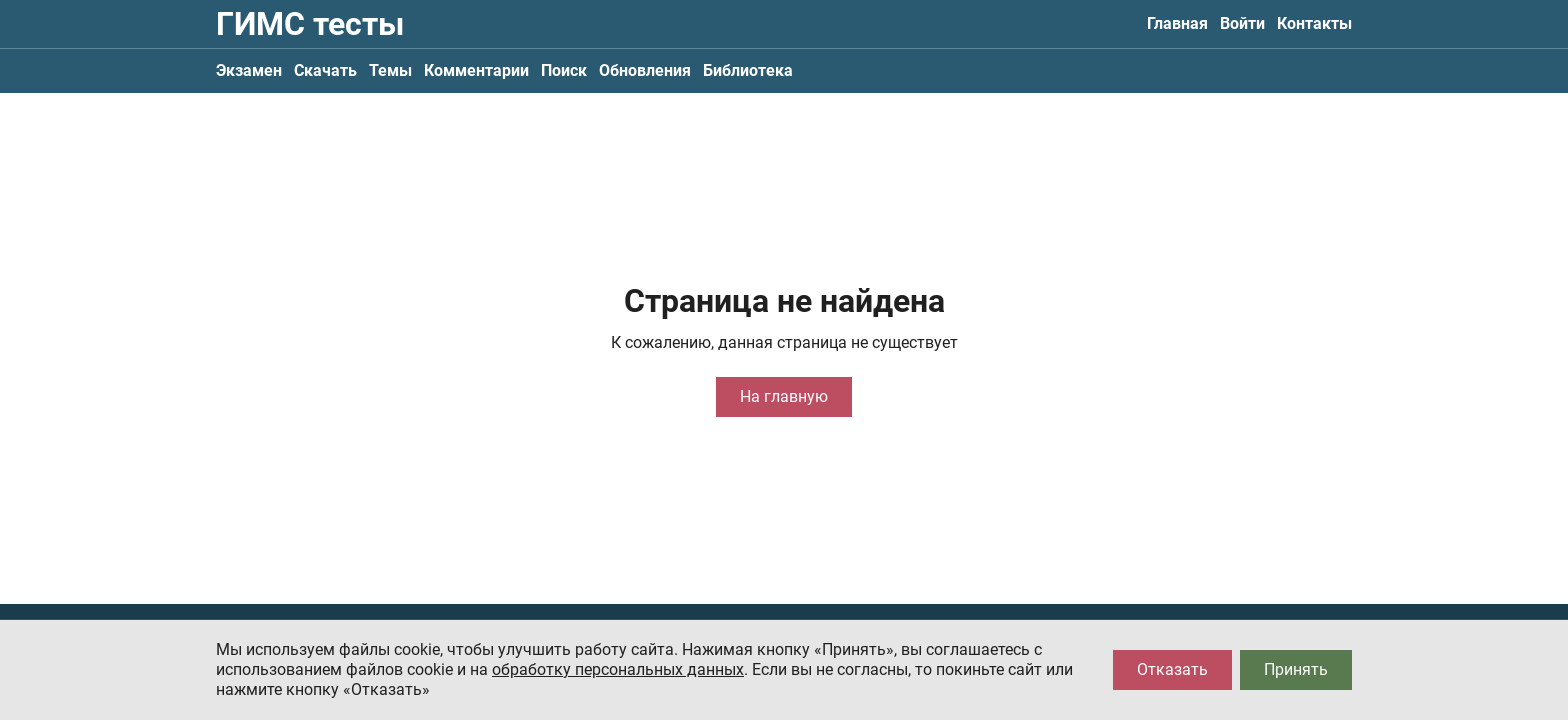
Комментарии (476, 70)
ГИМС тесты (310, 24)
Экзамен (249, 70)
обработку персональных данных (618, 669)
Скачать (325, 70)
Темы (390, 70)
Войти (1242, 23)
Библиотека (748, 70)
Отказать (1172, 669)
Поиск (564, 70)
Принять (1296, 669)
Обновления (645, 70)
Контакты (1314, 23)
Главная (1177, 23)
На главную (784, 396)
